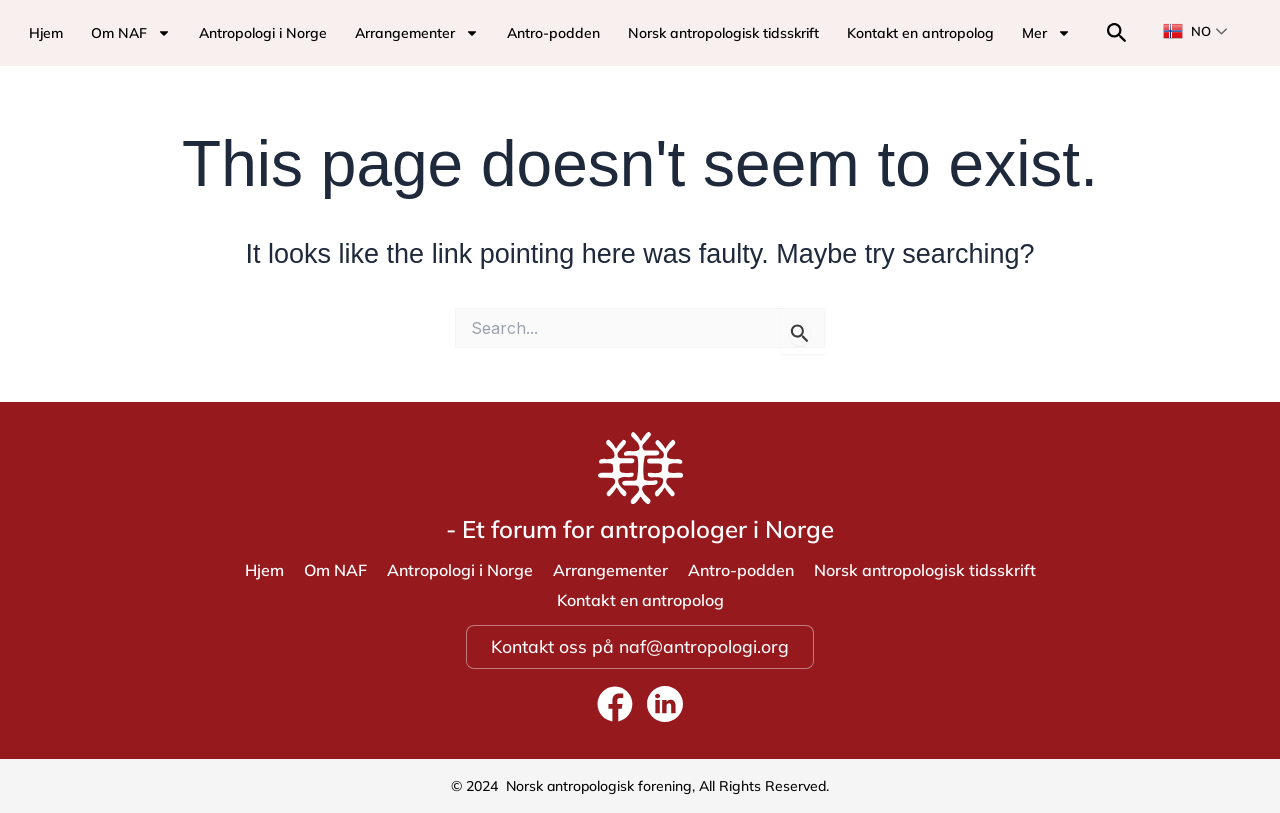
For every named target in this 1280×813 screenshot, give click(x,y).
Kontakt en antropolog (920, 33)
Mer (1046, 33)
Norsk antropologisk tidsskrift (723, 33)
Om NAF (131, 33)
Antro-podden (553, 33)
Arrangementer (417, 33)
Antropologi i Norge (263, 33)
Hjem (46, 33)
